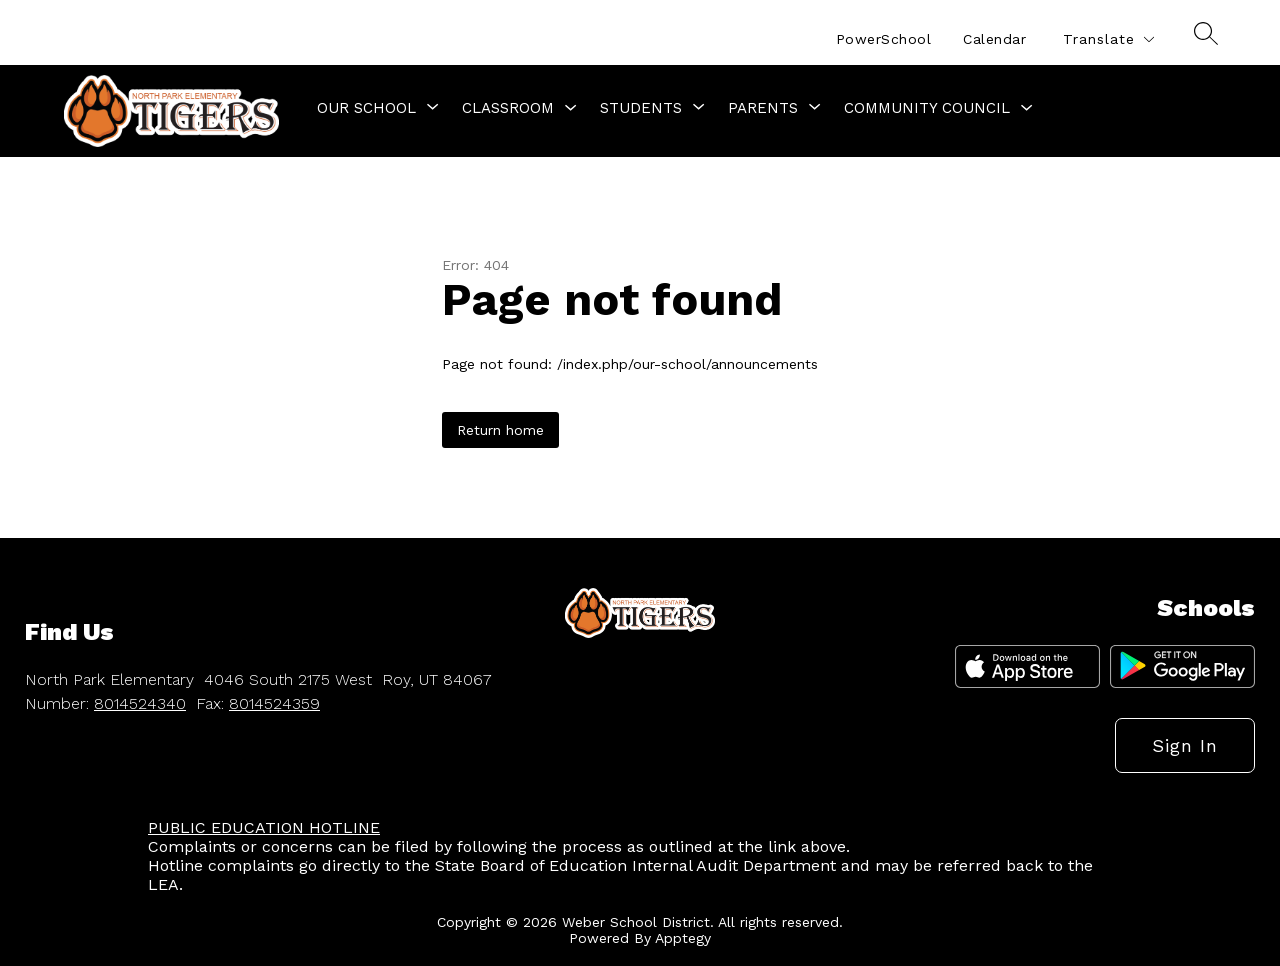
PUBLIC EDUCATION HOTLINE (264, 827)
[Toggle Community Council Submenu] (1027, 108)
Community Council (927, 108)
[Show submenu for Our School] (366, 108)
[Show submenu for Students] (641, 108)
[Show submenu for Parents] (763, 108)
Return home (500, 430)
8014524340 (140, 703)
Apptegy (683, 938)
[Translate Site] (1108, 39)
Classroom (508, 108)
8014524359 (274, 703)
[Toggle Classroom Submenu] (571, 108)
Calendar (994, 39)
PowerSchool (884, 39)
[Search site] (1206, 33)
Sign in (1185, 745)
